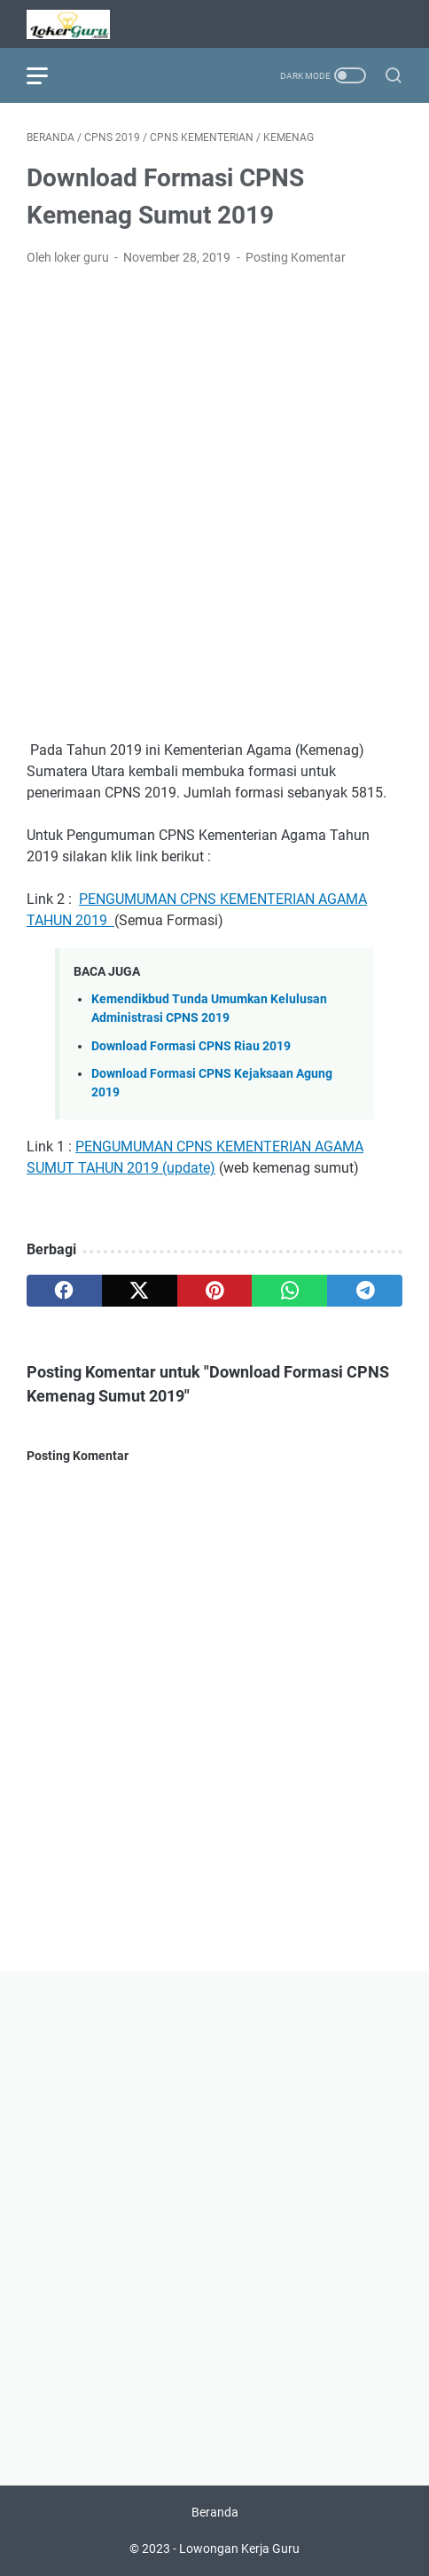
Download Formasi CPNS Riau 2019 (191, 1046)
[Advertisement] (214, 504)
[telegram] (364, 1291)
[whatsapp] (289, 1291)
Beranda (214, 2512)
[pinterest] (215, 1291)
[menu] (48, 75)
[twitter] (139, 1291)
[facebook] (64, 1291)
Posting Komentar (296, 257)
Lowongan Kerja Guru (239, 2548)
